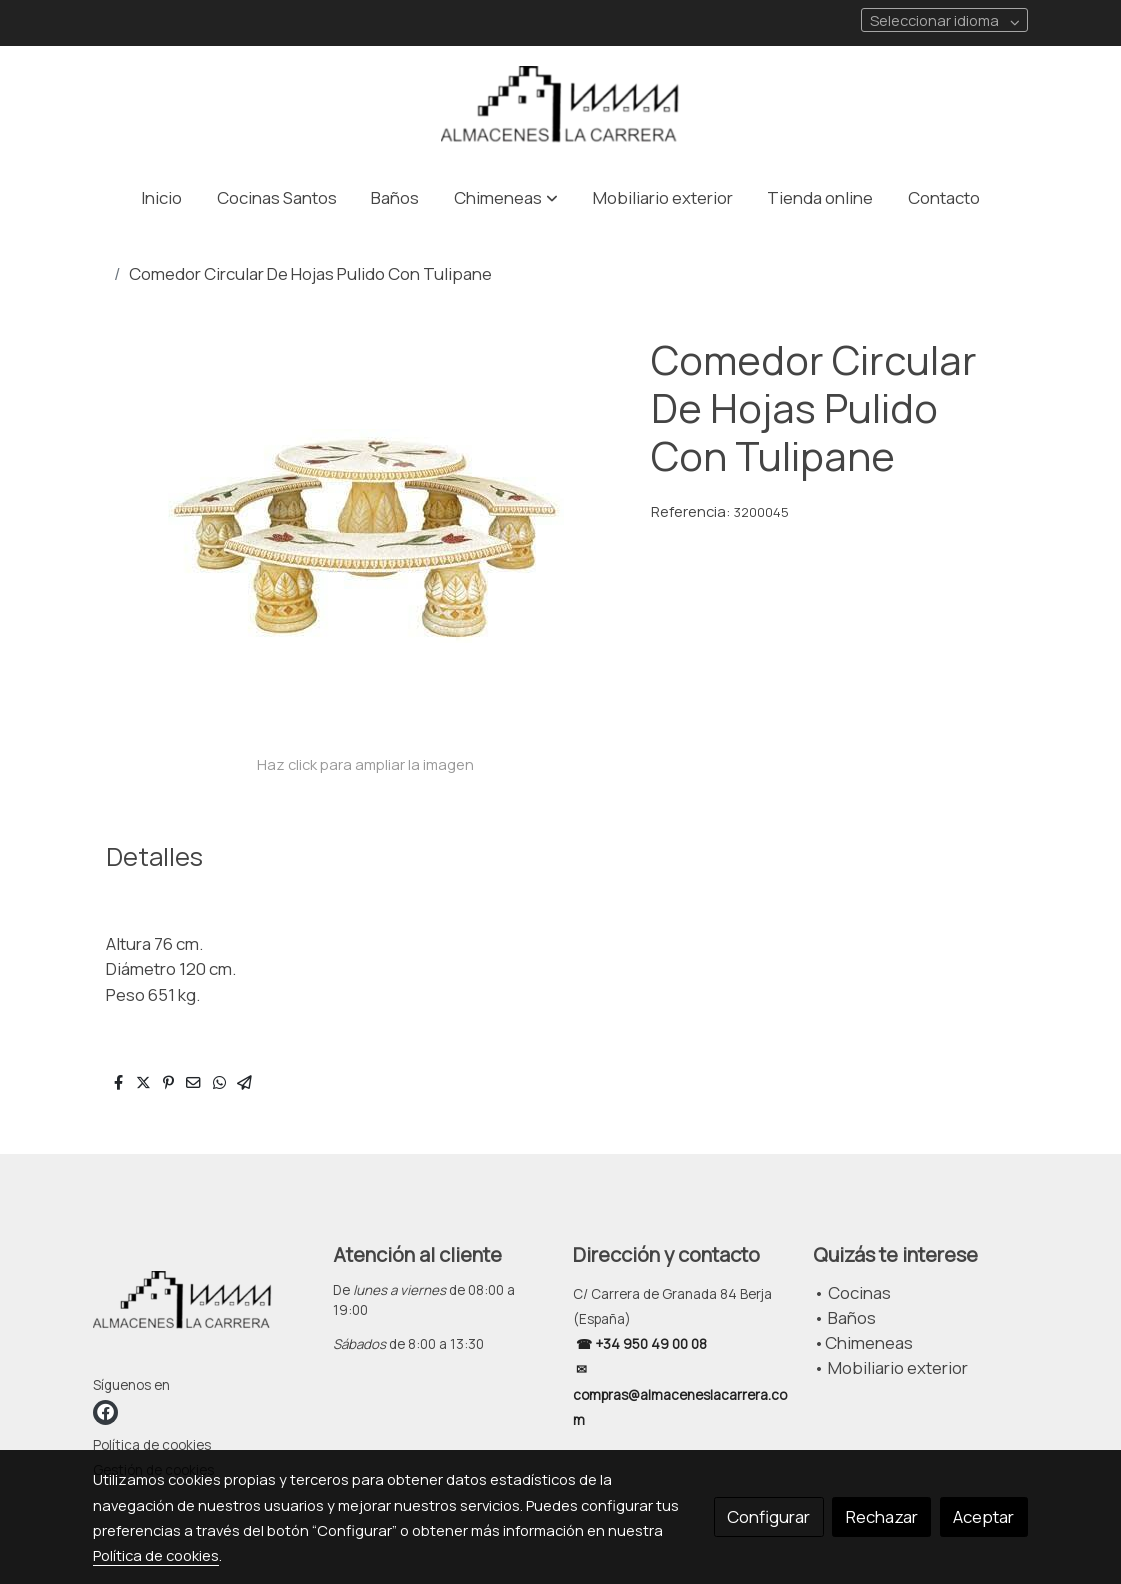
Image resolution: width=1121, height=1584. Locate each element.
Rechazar (882, 1516)
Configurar (768, 1516)
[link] (560, 107)
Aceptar (983, 1516)
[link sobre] (200, 1307)
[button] (506, 197)
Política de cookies (152, 1445)
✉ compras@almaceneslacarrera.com (680, 1394)
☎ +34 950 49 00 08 (640, 1344)
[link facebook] (105, 1412)
